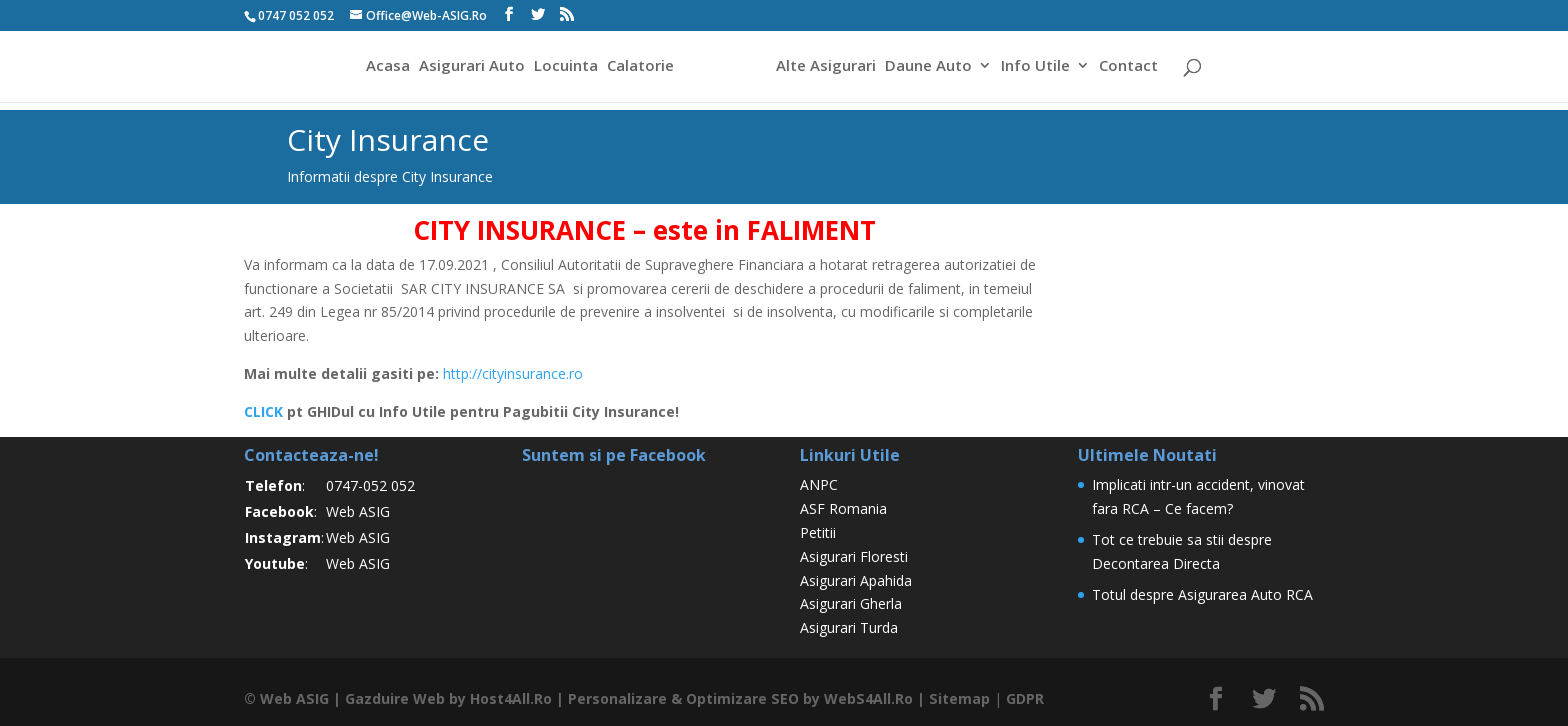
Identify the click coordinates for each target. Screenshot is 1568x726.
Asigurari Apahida (856, 580)
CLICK (263, 411)
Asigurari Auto (469, 68)
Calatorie (637, 68)
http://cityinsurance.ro (513, 373)
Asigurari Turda (849, 627)
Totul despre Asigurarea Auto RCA (1202, 594)
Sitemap (956, 698)
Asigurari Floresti (854, 556)
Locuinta (563, 68)
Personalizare (616, 698)
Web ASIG (358, 511)
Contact (1131, 68)
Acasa (385, 68)
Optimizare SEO (741, 698)
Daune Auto (931, 68)
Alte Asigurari (829, 68)
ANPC (819, 484)
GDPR (1021, 698)
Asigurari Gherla (851, 603)
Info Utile (1038, 68)
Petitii (818, 532)
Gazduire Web (394, 698)
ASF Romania (843, 508)
